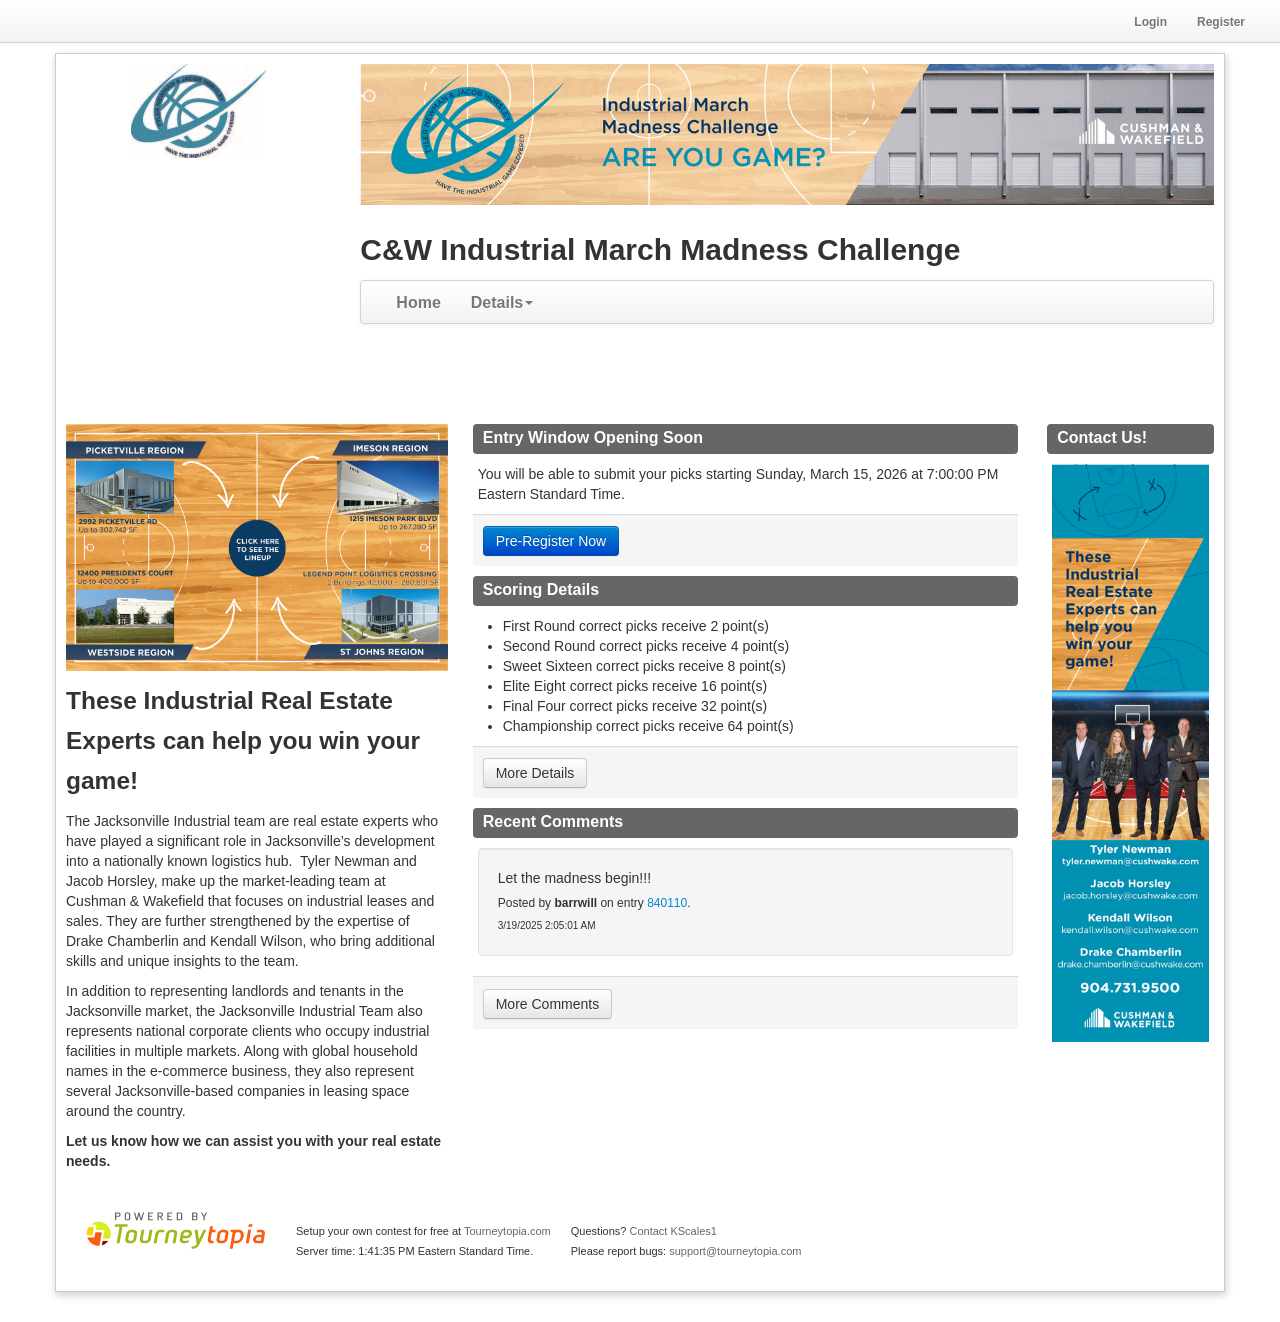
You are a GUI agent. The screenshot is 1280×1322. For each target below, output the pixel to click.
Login (1150, 22)
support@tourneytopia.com (735, 1251)
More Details (535, 773)
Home (418, 302)
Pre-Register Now (551, 541)
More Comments (547, 1004)
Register (1221, 22)
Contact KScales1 (672, 1231)
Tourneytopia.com (507, 1231)
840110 (667, 903)
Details (502, 302)
